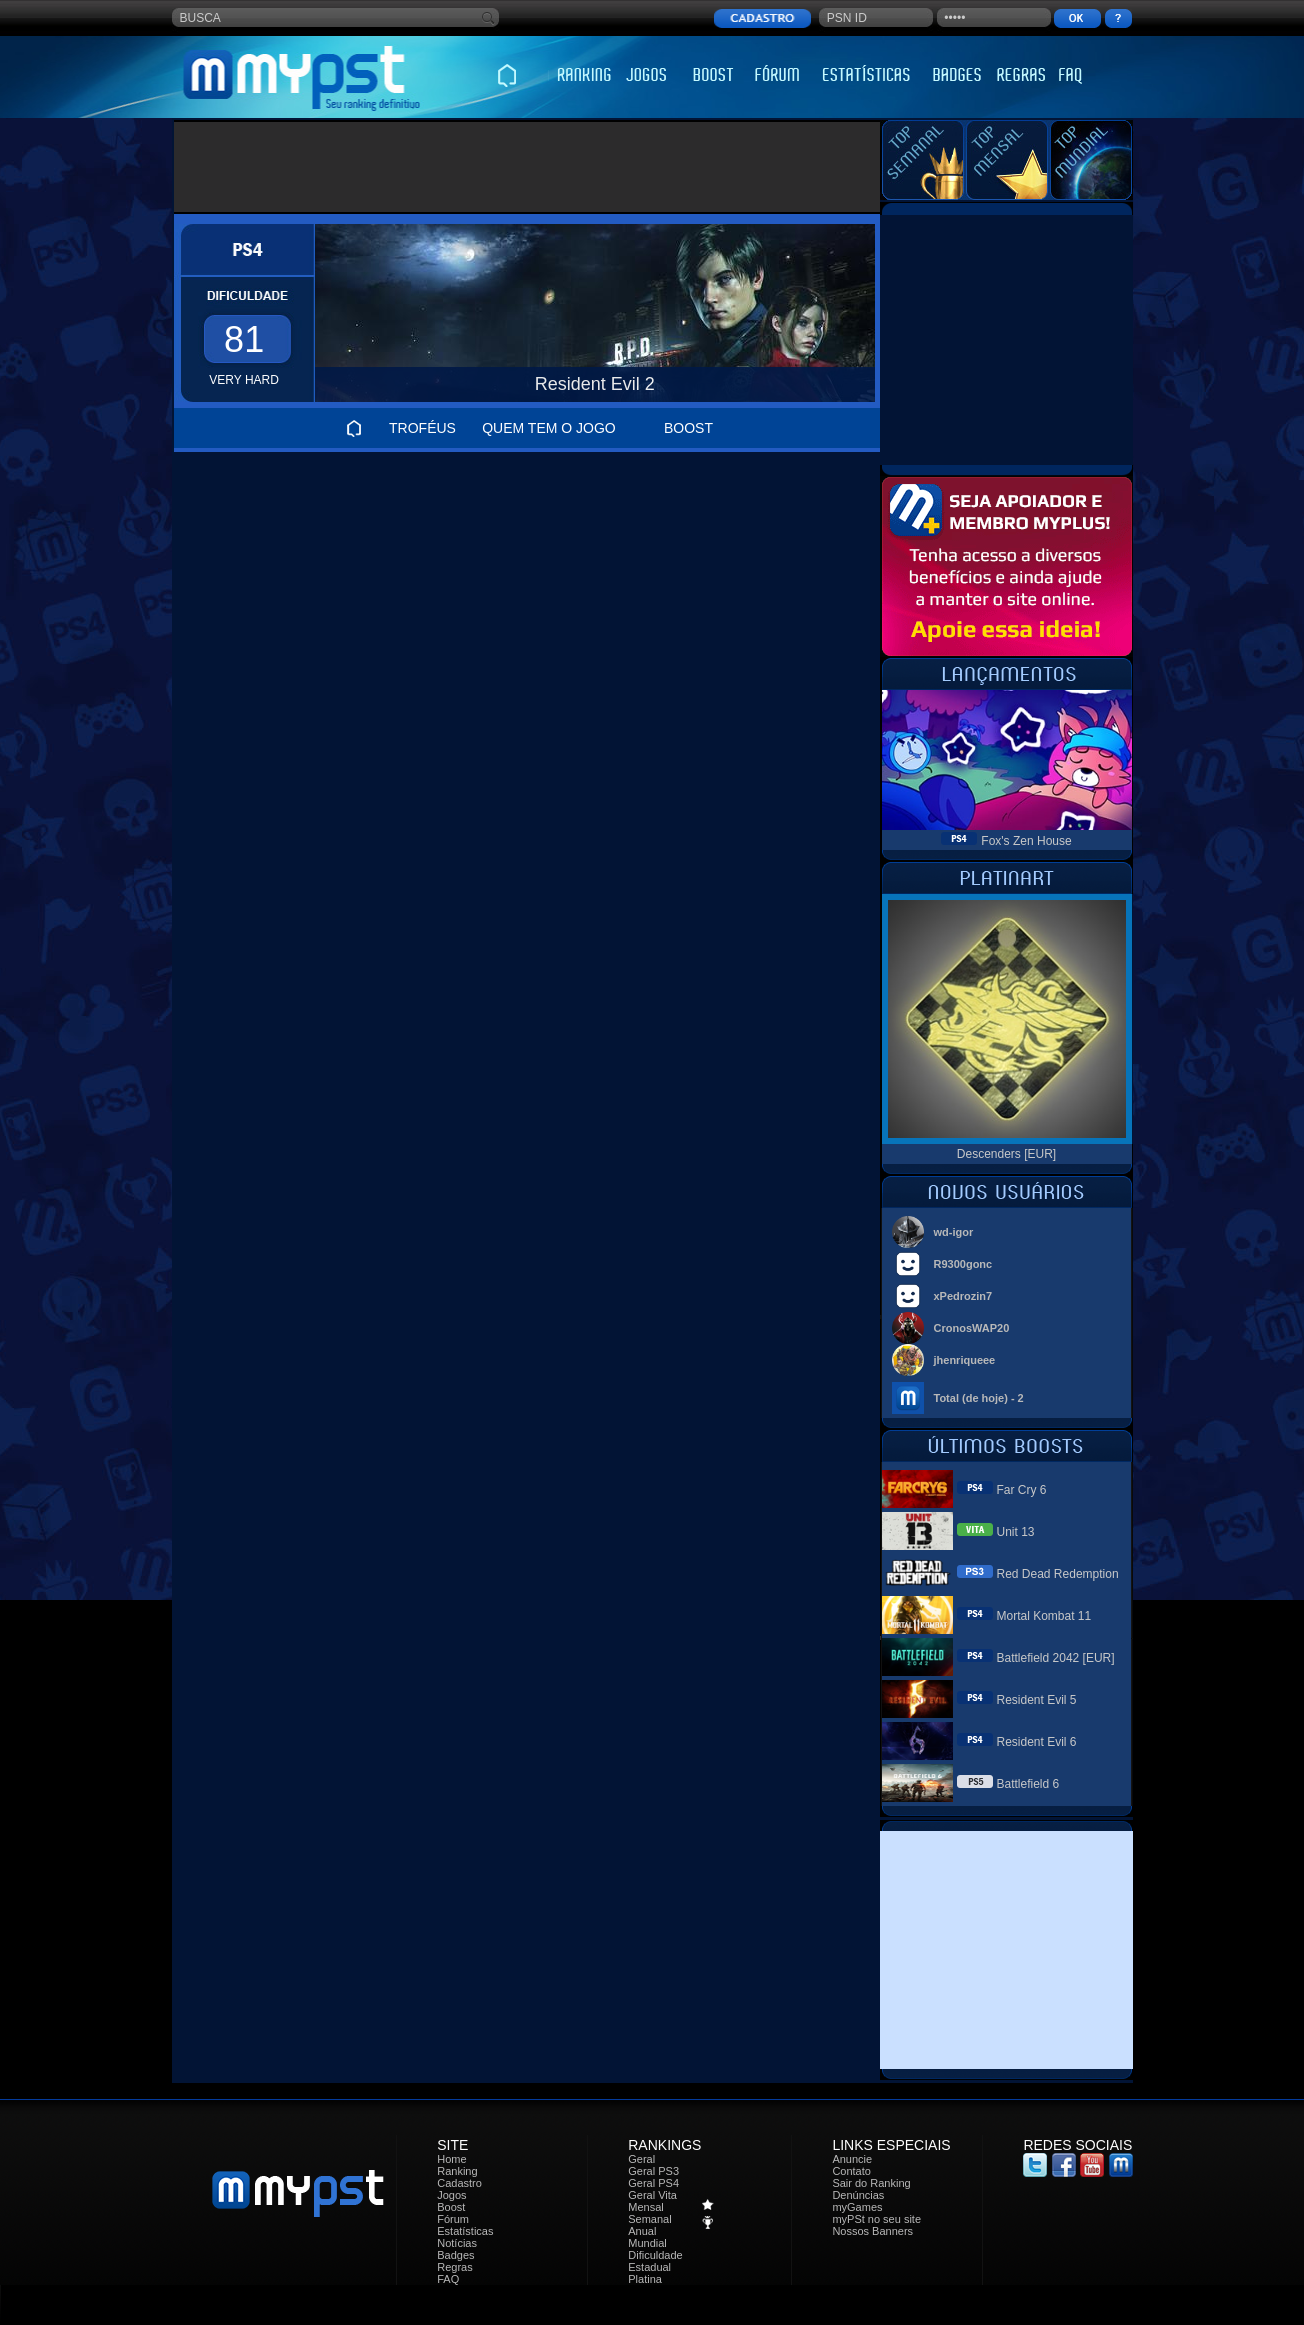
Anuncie (852, 2159)
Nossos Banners (872, 2231)
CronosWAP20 (972, 1328)
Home (451, 2159)
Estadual (649, 2267)
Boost (451, 2207)
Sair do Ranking (871, 2183)
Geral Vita (652, 2195)
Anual (642, 2231)
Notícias (457, 2243)
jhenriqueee (965, 1360)
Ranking (457, 2171)
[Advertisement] (527, 167)
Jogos (451, 2195)
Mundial (647, 2243)
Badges (455, 2255)
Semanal (649, 2219)
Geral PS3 (653, 2171)
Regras (454, 2267)
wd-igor (954, 1232)
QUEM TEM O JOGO (549, 428)
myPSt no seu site (876, 2219)
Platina (645, 2279)
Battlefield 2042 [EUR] (1056, 1658)
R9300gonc (963, 1264)
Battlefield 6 (1028, 1784)
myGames (857, 2207)
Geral (641, 2159)
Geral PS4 (653, 2183)
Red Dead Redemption (1058, 1574)
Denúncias (858, 2195)
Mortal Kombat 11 (1044, 1616)
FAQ (448, 2279)
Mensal (645, 2207)
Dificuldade (655, 2255)
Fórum (453, 2219)
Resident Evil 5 (1037, 1700)
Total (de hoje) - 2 (979, 1398)
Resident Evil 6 (1037, 1742)
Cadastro (459, 2183)
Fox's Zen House (1026, 841)
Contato (851, 2171)
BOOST (688, 428)
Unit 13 (1016, 1532)
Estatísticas (465, 2231)
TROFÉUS (422, 428)
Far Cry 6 (1022, 1490)
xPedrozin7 (963, 1296)
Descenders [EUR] (1006, 1154)
